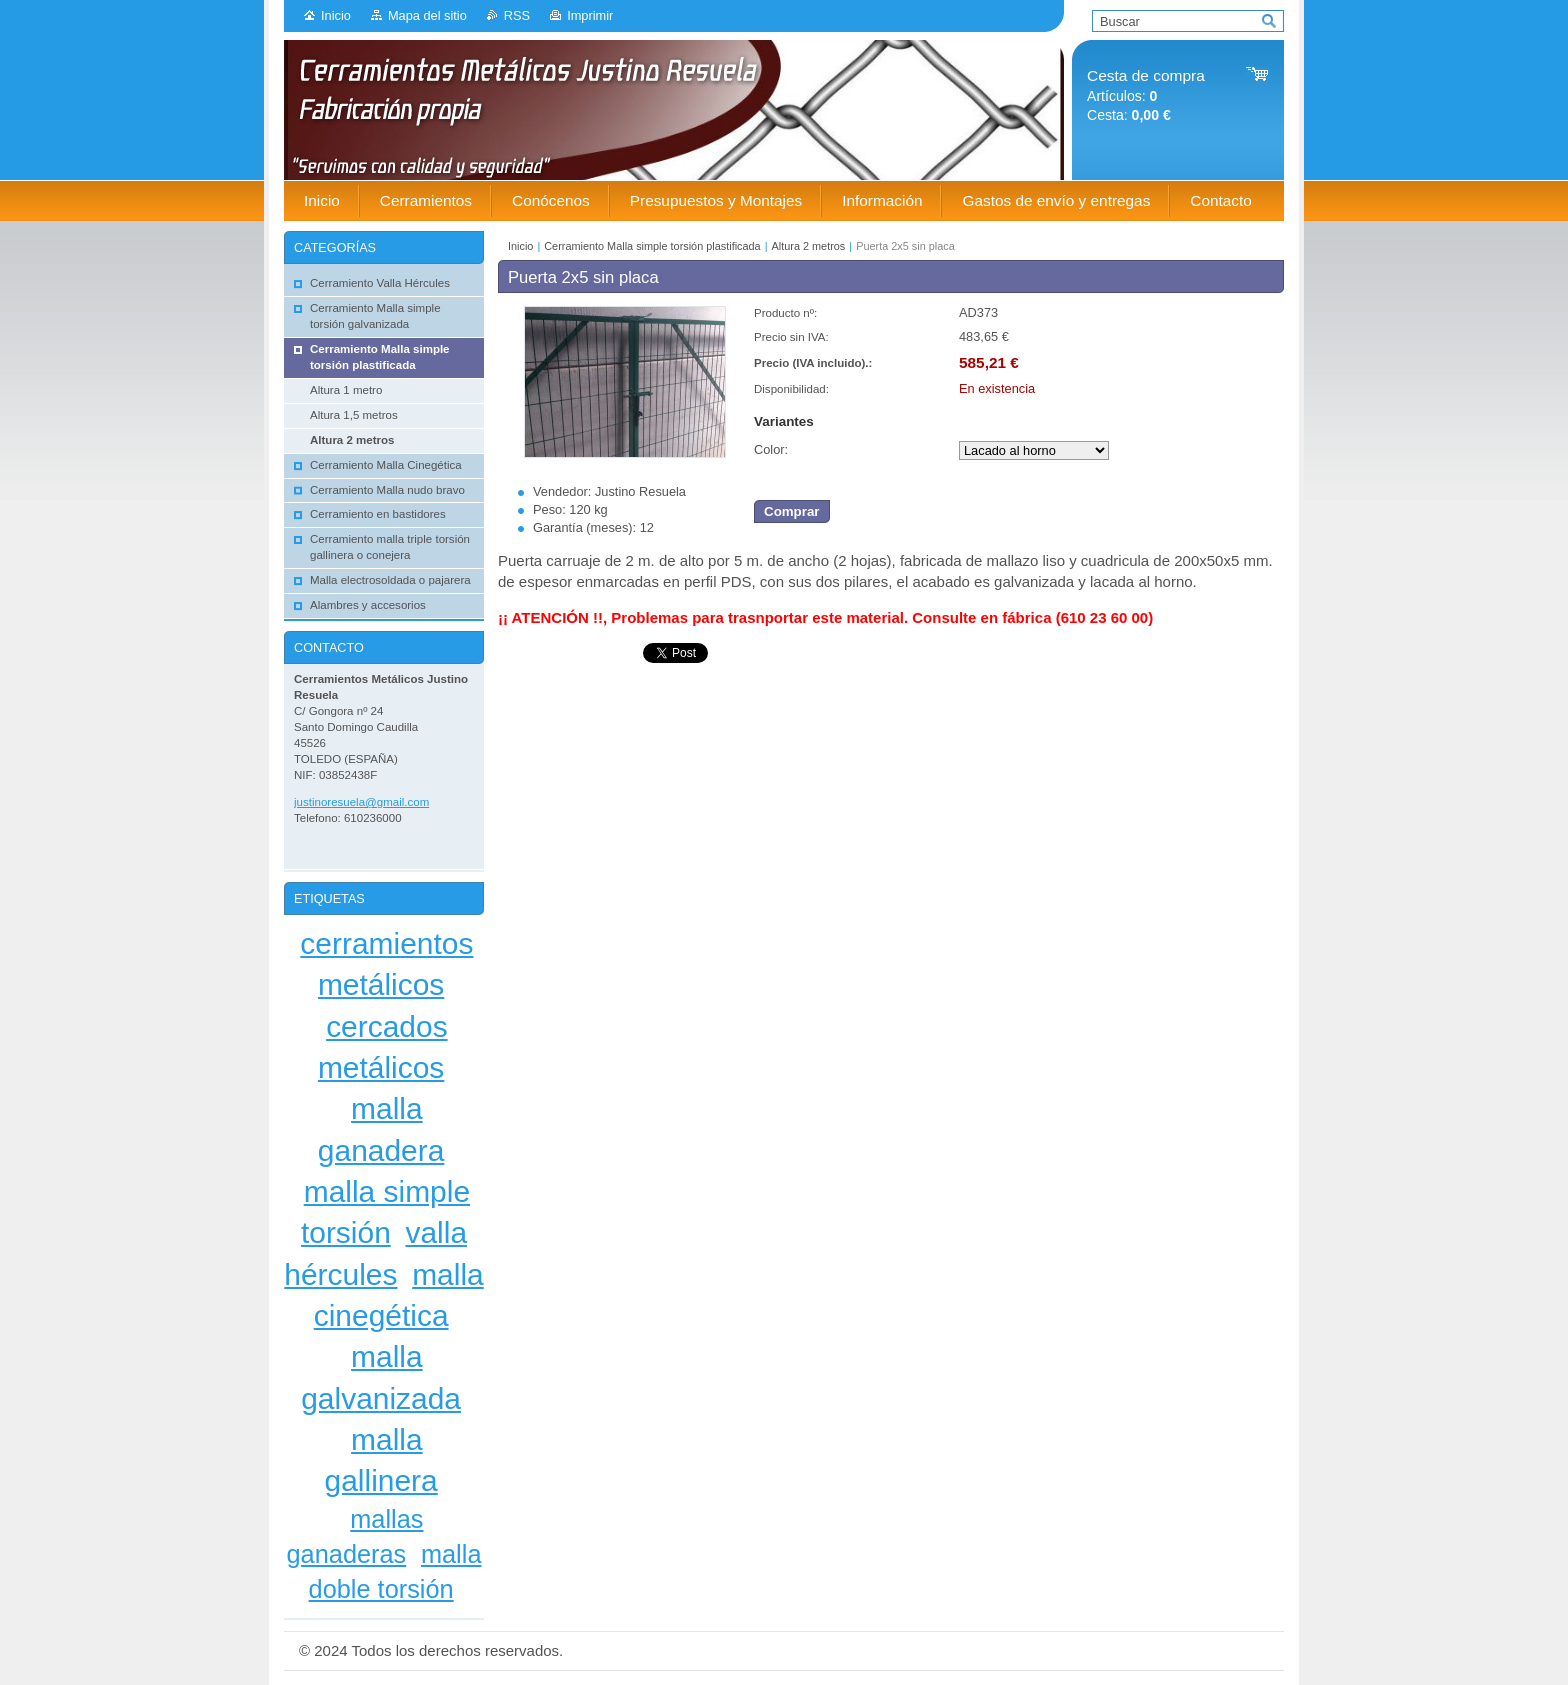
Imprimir (590, 15)
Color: (771, 449)
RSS (517, 15)
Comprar (792, 511)
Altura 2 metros (809, 246)
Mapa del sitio (427, 15)
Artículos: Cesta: (1146, 95)
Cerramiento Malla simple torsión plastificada (652, 246)
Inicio (336, 15)
